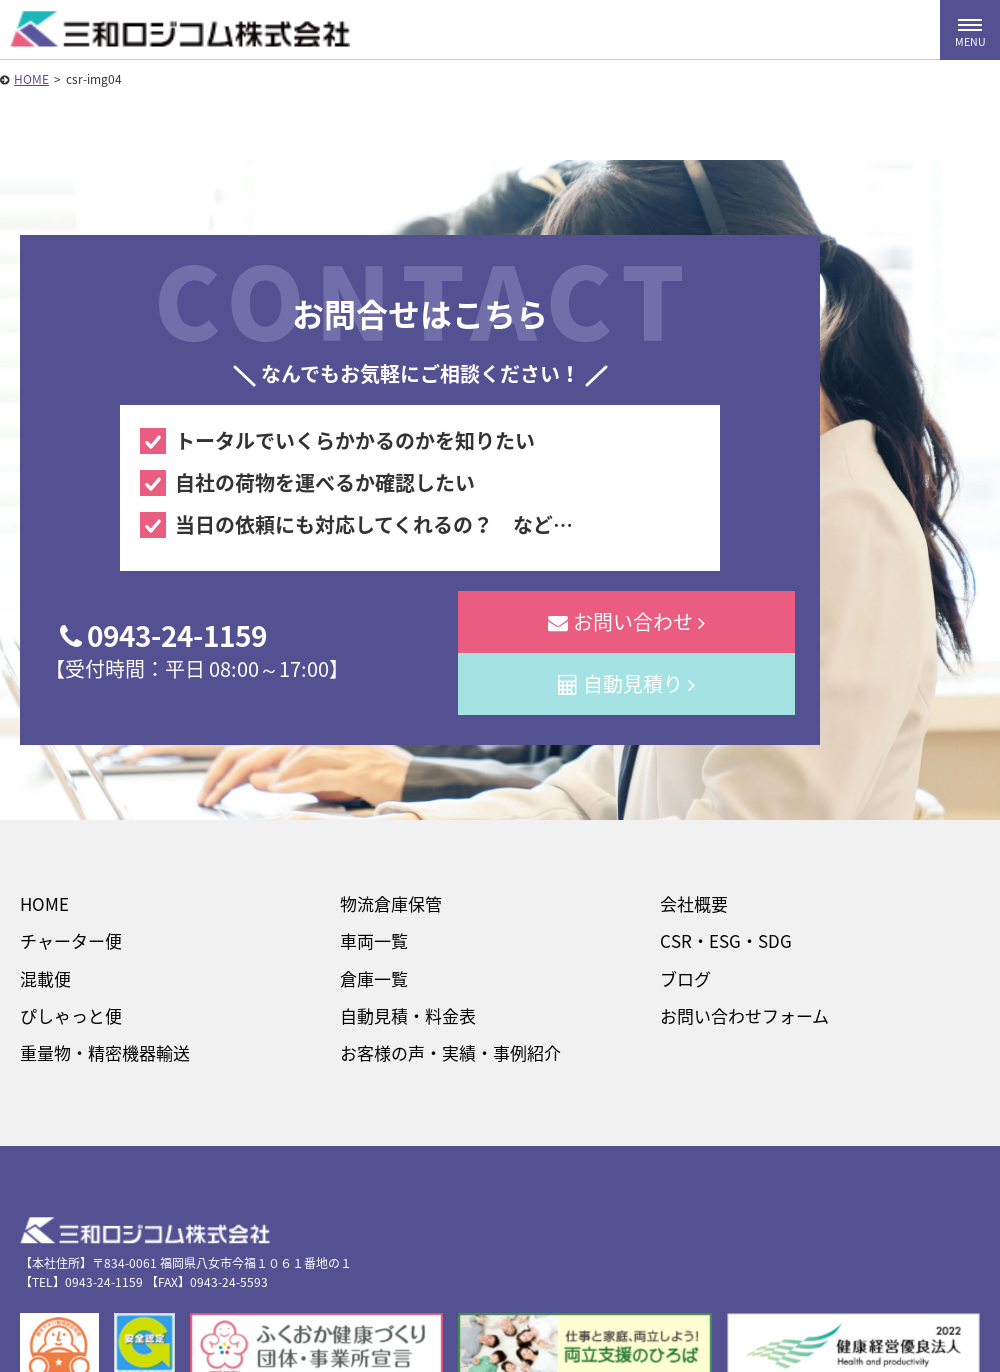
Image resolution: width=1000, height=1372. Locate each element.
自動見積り (626, 683)
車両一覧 (374, 940)
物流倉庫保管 (391, 903)
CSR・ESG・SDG (726, 940)
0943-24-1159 (163, 635)
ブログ (685, 978)
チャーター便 (71, 940)
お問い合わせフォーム (744, 1015)
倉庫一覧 (374, 978)
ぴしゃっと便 (71, 1015)
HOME (31, 79)
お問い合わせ (626, 621)
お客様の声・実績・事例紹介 (450, 1052)
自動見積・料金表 (408, 1015)
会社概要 (694, 903)
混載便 (45, 978)
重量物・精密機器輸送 (105, 1052)
